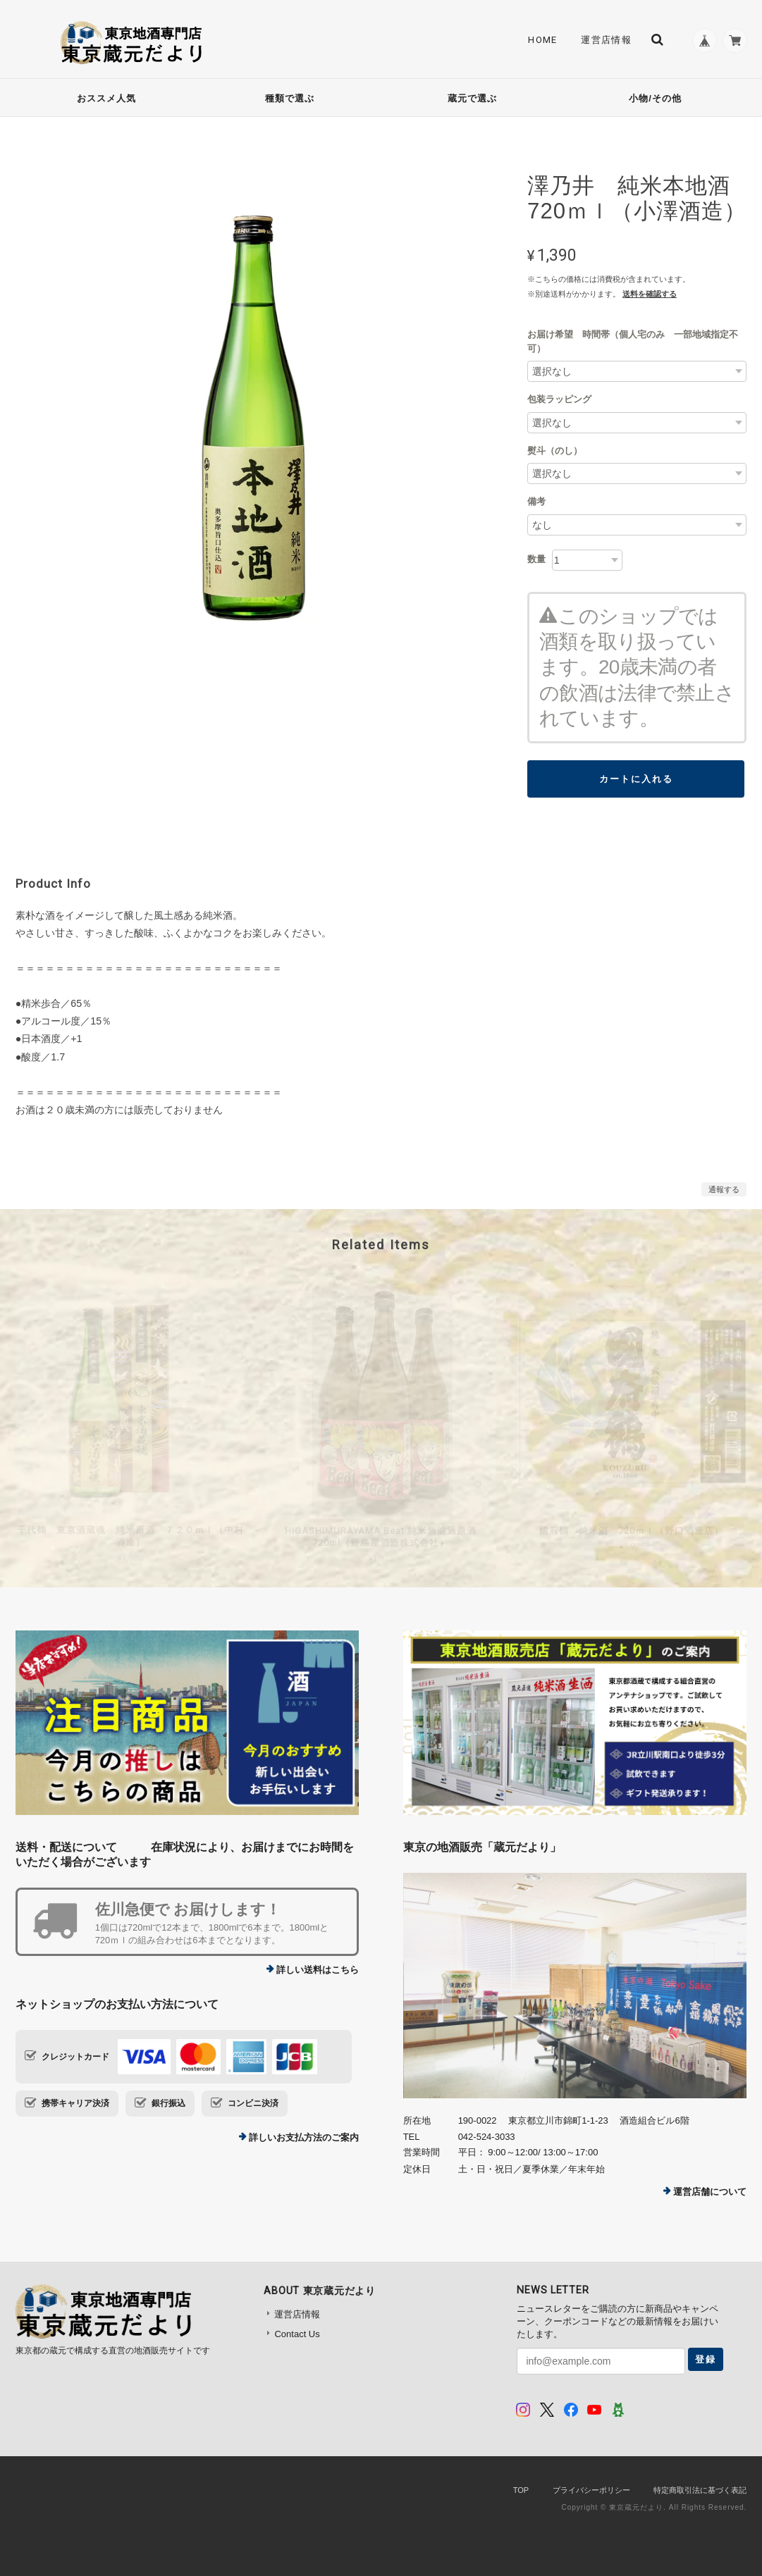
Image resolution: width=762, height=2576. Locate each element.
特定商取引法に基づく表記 (699, 2490)
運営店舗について (709, 2191)
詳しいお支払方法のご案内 (304, 2137)
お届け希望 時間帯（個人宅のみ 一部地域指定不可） (632, 341)
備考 (536, 501)
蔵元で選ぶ (472, 98)
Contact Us (296, 2334)
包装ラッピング (559, 399)
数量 (536, 559)
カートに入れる (636, 779)
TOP (521, 2490)
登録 (705, 2359)
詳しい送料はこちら (317, 1969)
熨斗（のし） (554, 450)
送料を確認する (649, 294)
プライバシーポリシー (591, 2490)
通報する (723, 1189)
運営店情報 (601, 40)
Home (537, 40)
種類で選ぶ (289, 98)
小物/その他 (655, 98)
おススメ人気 (106, 98)
